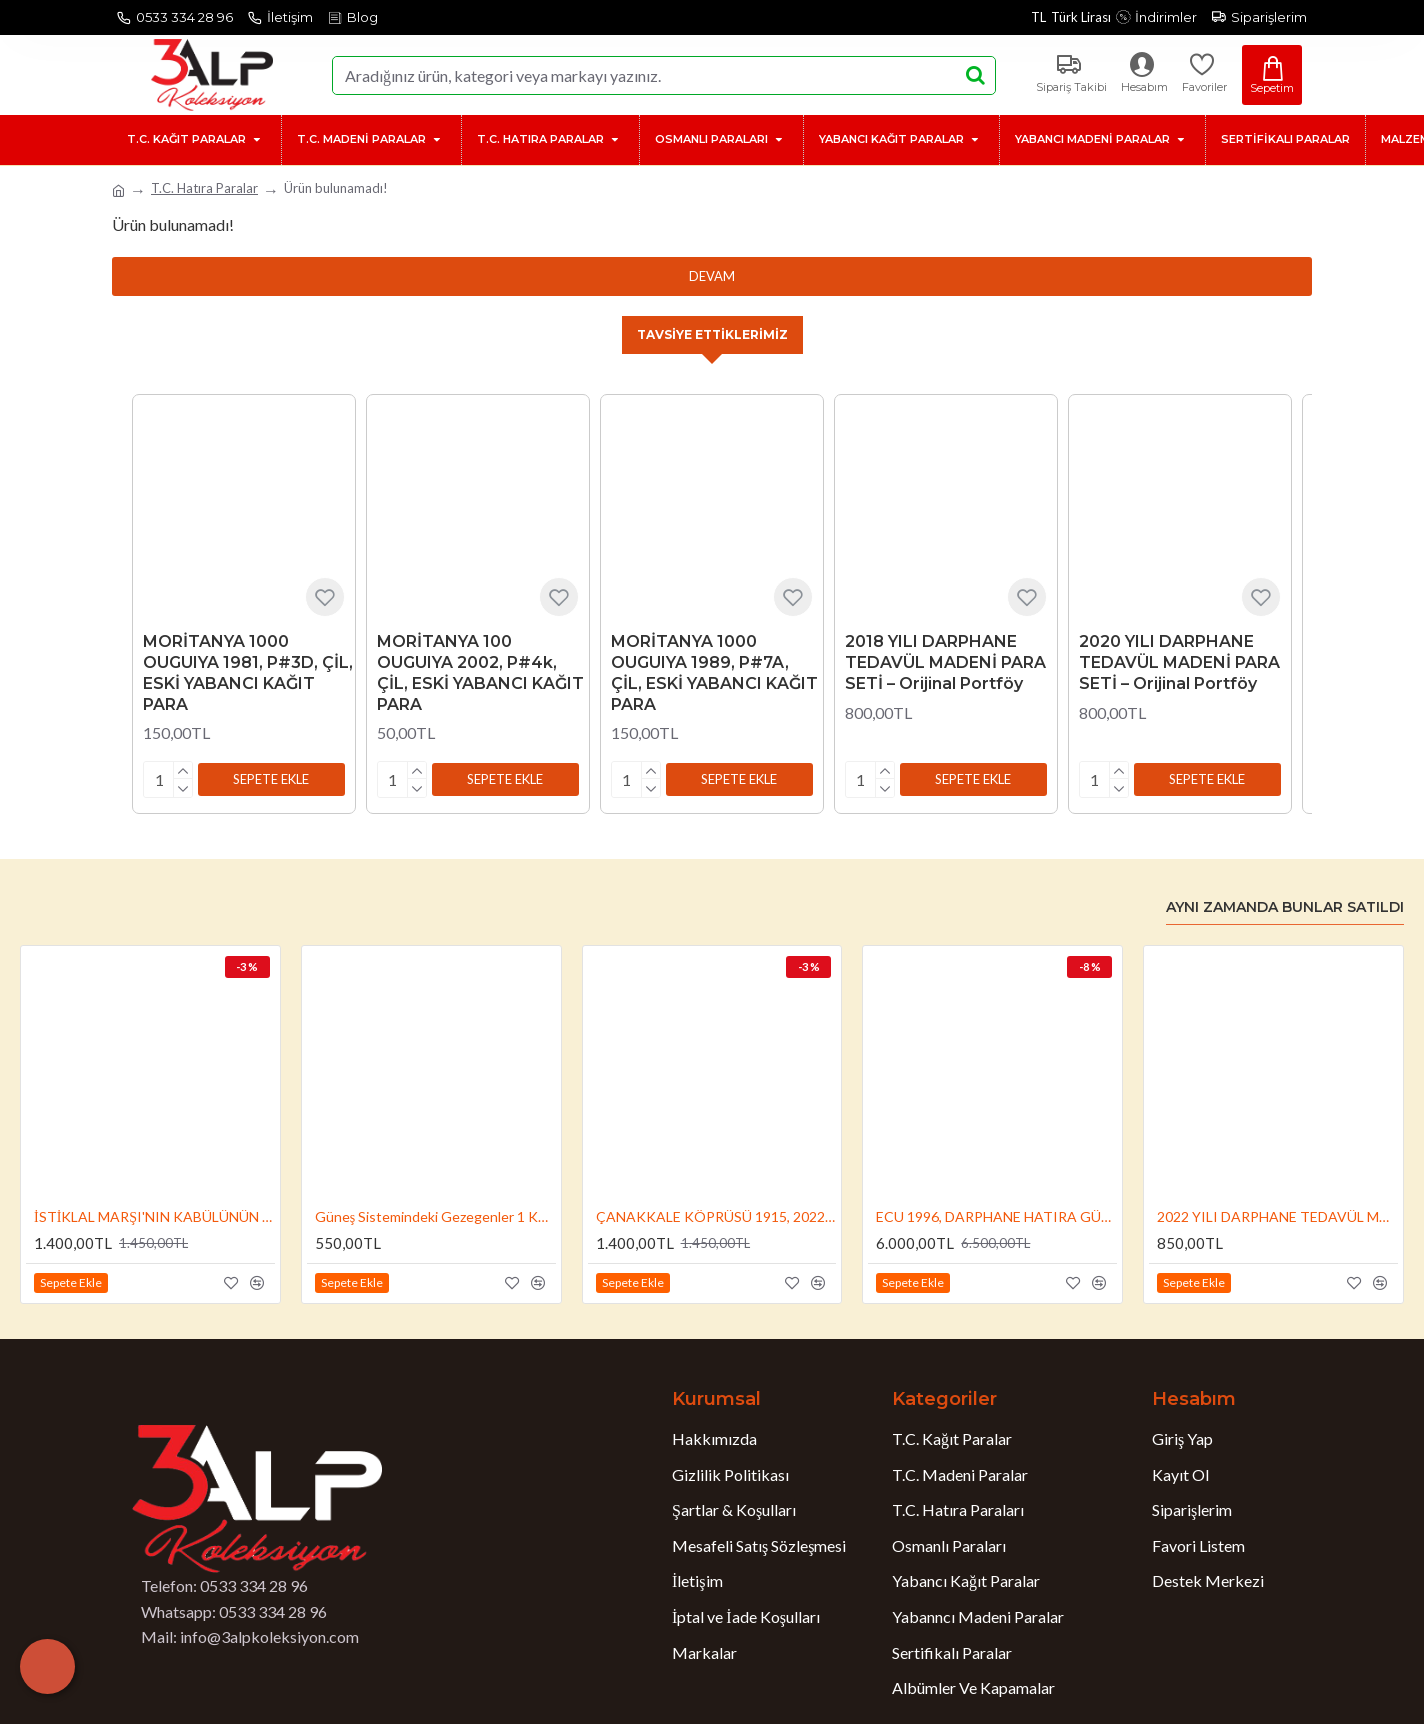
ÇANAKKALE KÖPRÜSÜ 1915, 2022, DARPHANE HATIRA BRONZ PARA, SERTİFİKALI (716, 1213)
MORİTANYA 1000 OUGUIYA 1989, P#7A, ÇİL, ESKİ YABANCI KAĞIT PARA (714, 673)
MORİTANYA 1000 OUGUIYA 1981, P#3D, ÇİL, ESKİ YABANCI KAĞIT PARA (248, 673)
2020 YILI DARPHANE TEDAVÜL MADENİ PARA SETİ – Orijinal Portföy (1179, 663)
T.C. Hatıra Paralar (204, 188)
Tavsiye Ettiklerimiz (712, 335)
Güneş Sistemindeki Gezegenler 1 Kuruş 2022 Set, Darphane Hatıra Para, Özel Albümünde (435, 1213)
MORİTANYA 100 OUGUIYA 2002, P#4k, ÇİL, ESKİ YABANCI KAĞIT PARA (480, 673)
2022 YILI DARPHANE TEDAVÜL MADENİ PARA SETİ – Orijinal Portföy (1277, 1213)
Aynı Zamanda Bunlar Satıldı (1285, 904)
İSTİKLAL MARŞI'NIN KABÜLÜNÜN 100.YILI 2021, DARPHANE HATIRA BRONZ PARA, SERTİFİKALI (154, 1213)
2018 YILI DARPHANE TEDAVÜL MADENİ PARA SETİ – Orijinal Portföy (945, 663)
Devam (712, 276)
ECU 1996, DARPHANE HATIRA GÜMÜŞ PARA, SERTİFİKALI (996, 1213)
